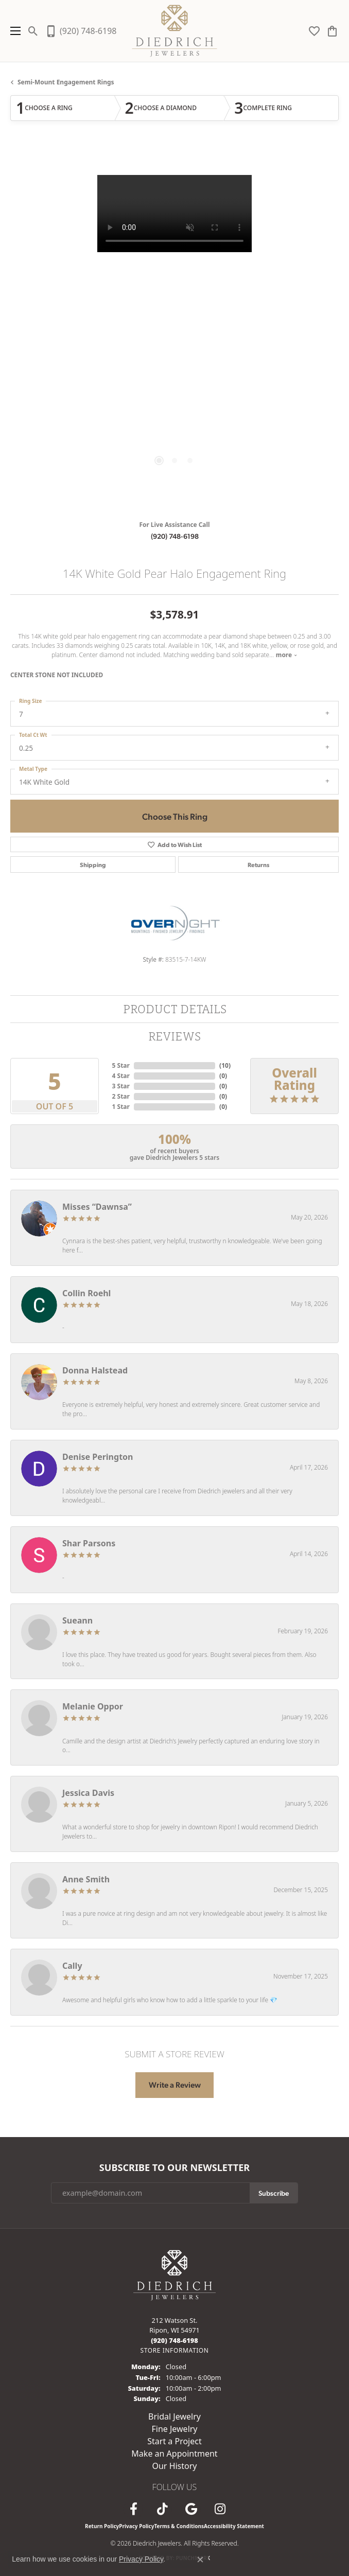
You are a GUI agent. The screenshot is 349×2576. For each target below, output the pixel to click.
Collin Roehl (86, 1293)
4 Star (121, 1075)
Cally (72, 1965)
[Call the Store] (174, 2340)
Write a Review (175, 2084)
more (287, 654)
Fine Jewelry (174, 2428)
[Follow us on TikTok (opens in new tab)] (162, 2509)
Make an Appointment (174, 2453)
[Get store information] (174, 2350)
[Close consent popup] (200, 2559)
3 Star (121, 1086)
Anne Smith (86, 1879)
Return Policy (102, 2526)
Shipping (93, 864)
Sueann (77, 1620)
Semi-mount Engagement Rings (66, 82)
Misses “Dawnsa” (97, 1206)
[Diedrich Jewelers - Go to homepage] (174, 2274)
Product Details (174, 1009)
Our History (174, 2466)
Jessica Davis (88, 1792)
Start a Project (174, 2441)
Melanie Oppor (92, 1706)
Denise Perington (97, 1456)
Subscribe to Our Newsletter (174, 2168)
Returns (258, 864)
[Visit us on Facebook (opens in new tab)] (133, 2509)
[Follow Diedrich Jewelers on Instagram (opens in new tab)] (220, 2509)
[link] (80, 31)
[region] (174, 329)
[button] (33, 31)
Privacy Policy (136, 2526)
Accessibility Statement (234, 2526)
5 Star (121, 1065)
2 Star (121, 1096)
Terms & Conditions (179, 2526)
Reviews (174, 1036)
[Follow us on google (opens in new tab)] (191, 2509)
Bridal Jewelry (174, 2416)
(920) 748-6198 (175, 535)
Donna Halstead (95, 1370)
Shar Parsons (88, 1543)
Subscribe (273, 2192)
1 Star (121, 1106)
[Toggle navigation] (13, 31)
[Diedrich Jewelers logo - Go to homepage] (174, 31)
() (225, 1065)
